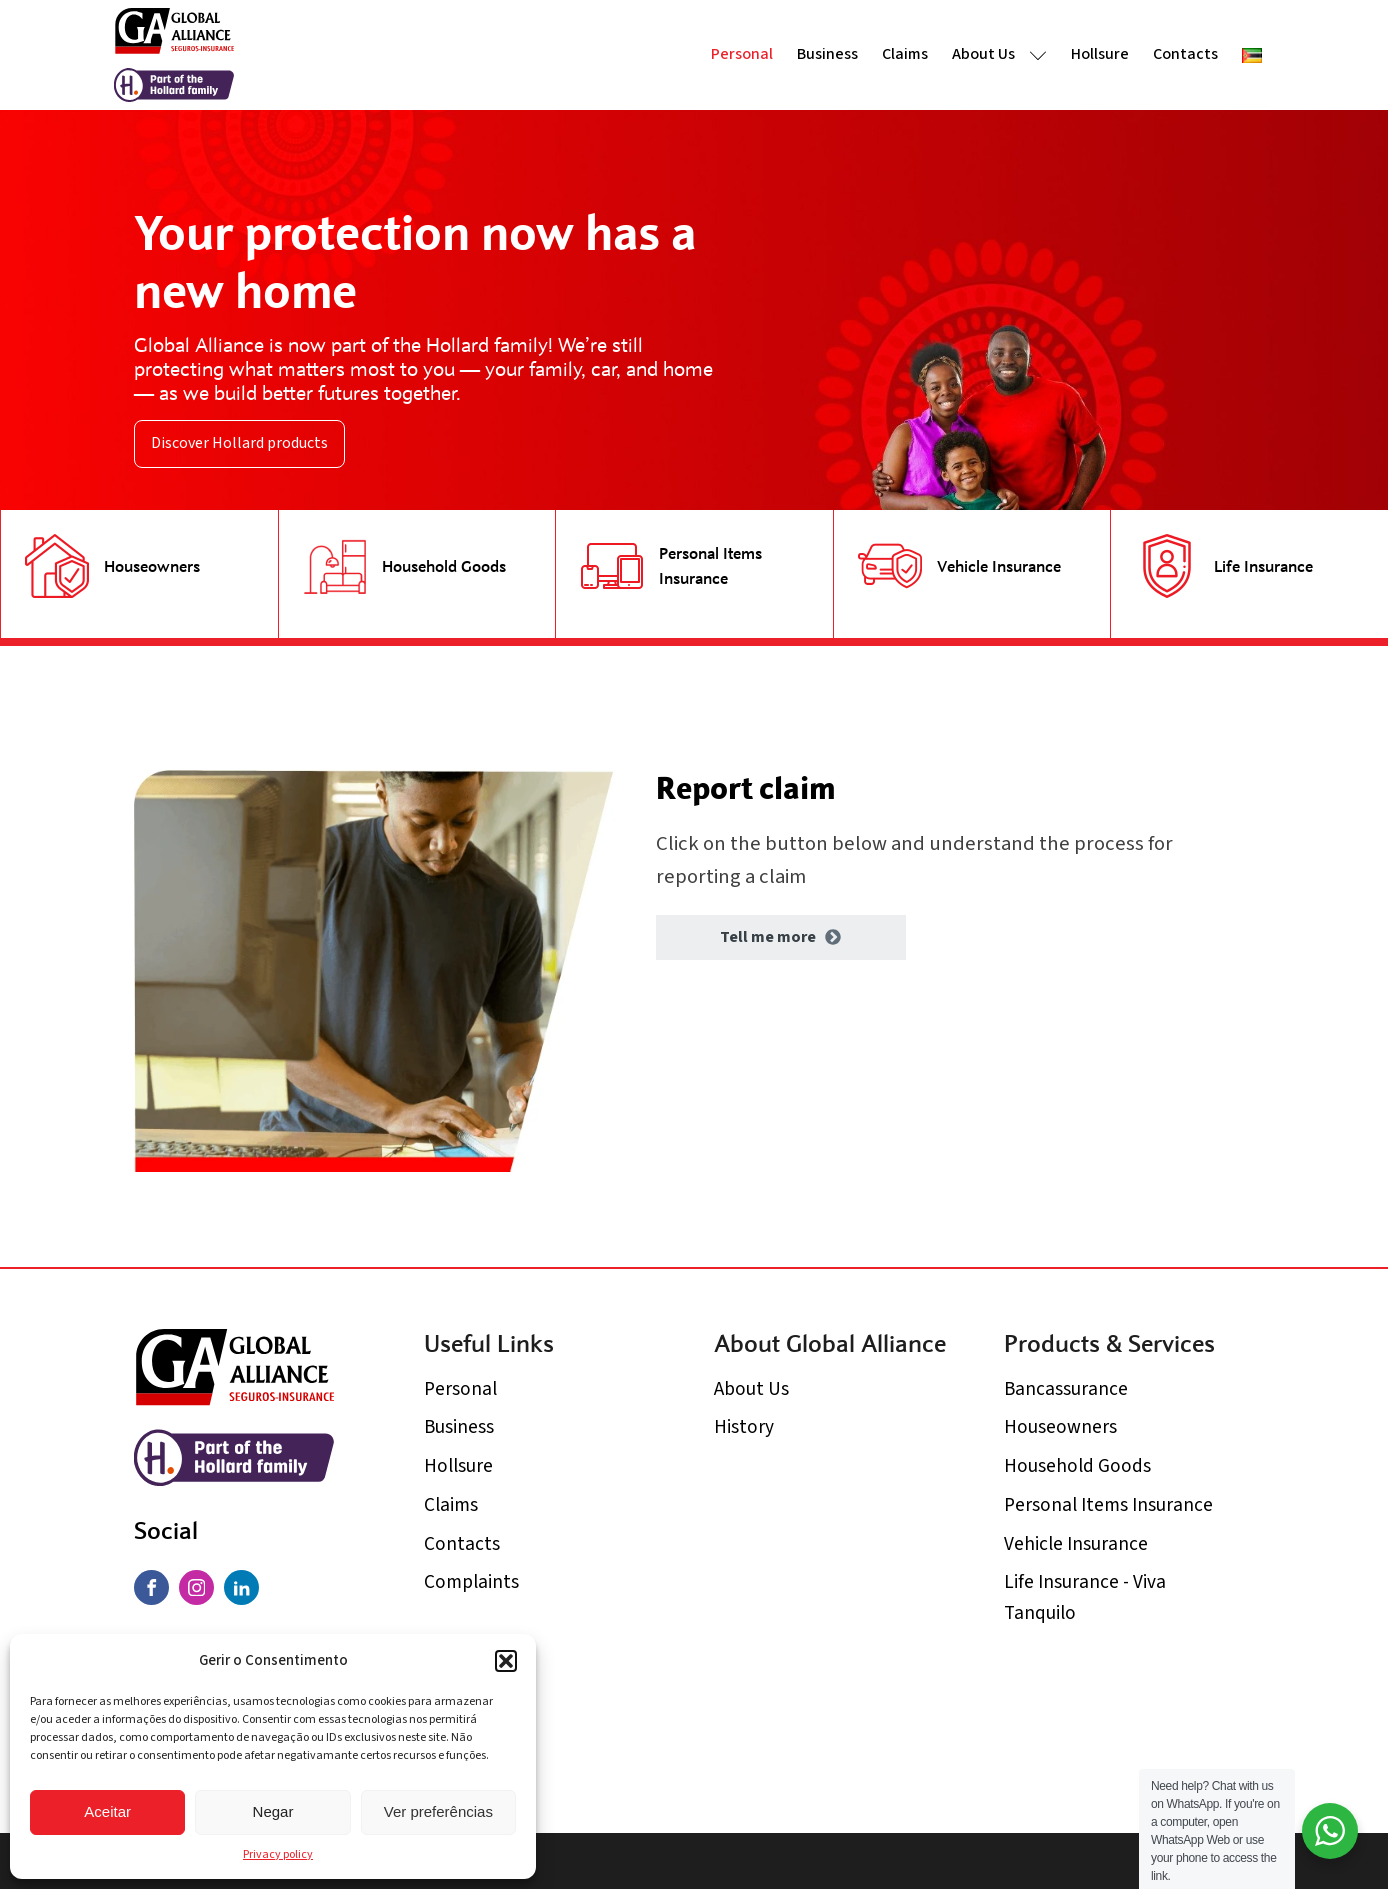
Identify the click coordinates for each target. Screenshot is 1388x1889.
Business (827, 54)
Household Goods (1077, 1466)
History (744, 1427)
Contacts (1185, 54)
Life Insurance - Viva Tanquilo (1085, 1597)
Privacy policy (278, 1854)
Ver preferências (438, 1811)
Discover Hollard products (239, 443)
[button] (506, 1661)
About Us (999, 54)
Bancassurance (1066, 1389)
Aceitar (107, 1811)
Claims (905, 54)
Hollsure (1100, 54)
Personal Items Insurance (1108, 1505)
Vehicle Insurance (1076, 1544)
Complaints (471, 1582)
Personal (742, 54)
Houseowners (1060, 1427)
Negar (273, 1811)
